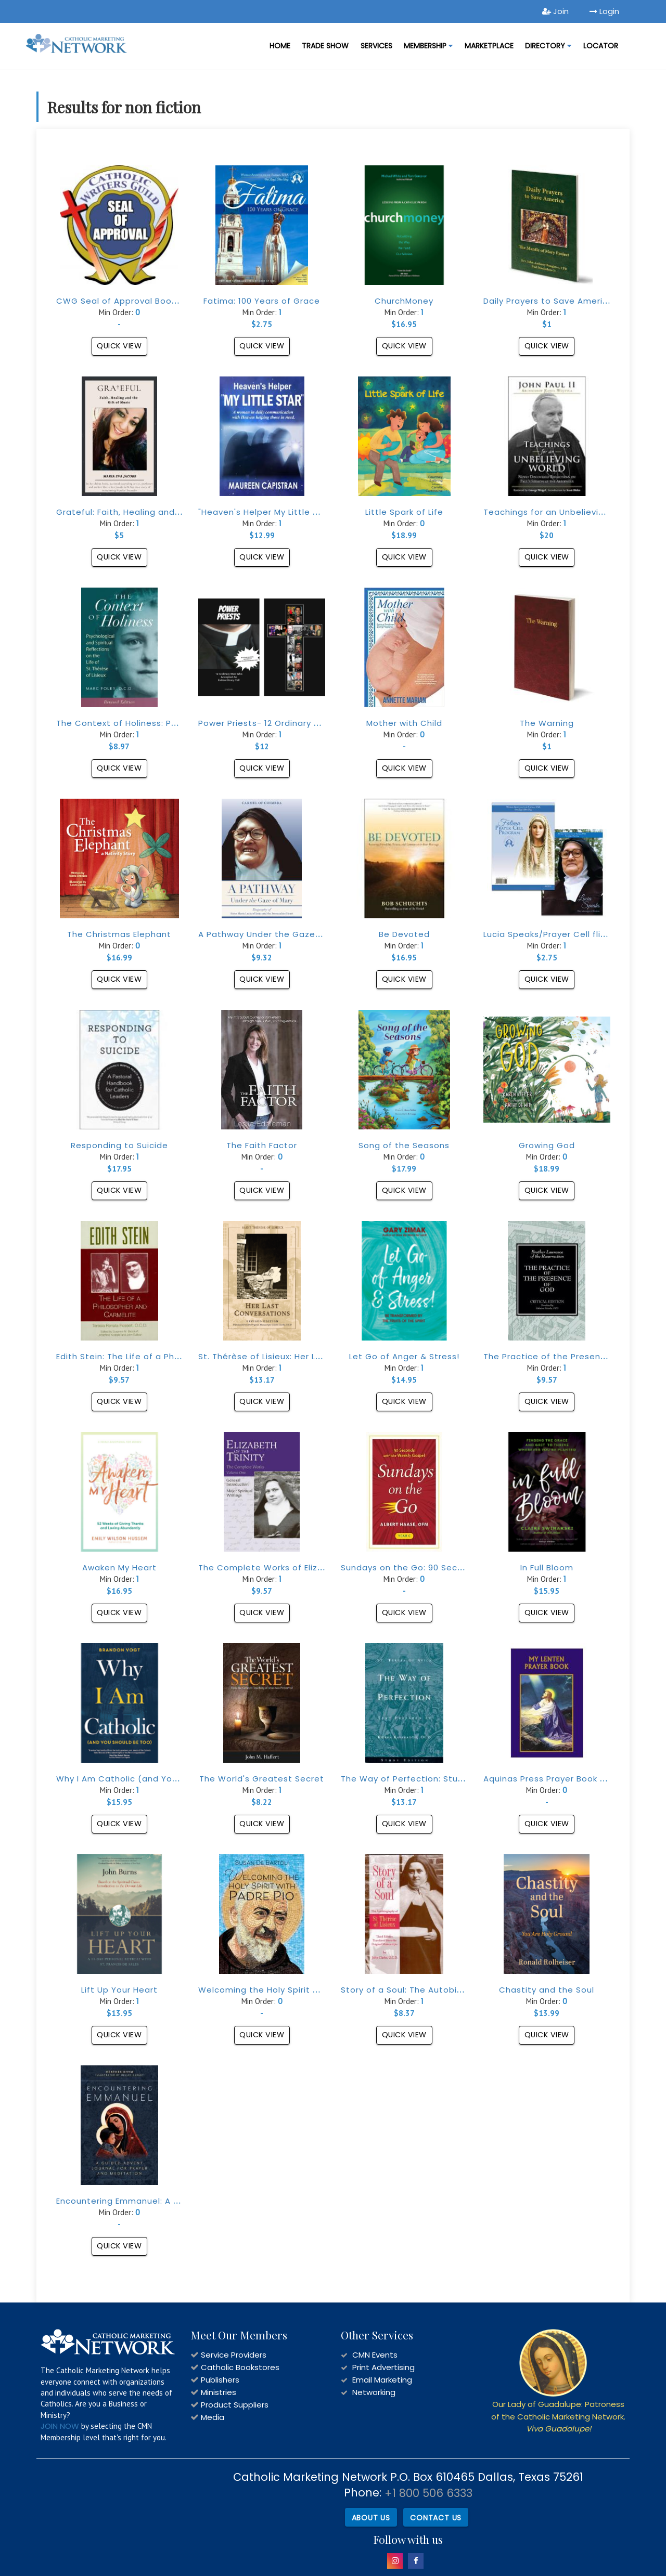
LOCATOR (600, 46)
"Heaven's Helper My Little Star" (266, 511)
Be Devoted (404, 934)
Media (212, 2417)
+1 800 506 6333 (428, 2493)
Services (376, 46)
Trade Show (325, 46)
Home (280, 46)
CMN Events (375, 2354)
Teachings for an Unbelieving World (560, 511)
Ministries (218, 2392)
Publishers (220, 2379)
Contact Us (435, 2516)
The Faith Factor (261, 1145)
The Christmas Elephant (119, 934)
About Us (369, 2516)
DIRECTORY (548, 46)
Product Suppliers (234, 2404)
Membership (428, 46)
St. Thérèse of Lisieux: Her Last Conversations (297, 1356)
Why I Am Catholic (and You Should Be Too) (151, 1778)
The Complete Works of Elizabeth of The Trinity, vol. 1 (313, 1567)
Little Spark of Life (404, 511)
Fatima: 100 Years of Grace (261, 300)
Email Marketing (382, 2379)
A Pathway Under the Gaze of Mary (274, 934)
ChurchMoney (404, 300)
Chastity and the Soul (546, 1989)
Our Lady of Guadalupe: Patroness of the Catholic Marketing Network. (558, 2416)
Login (604, 11)
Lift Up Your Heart (119, 1989)
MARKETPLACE (489, 46)
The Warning (547, 723)
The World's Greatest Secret (261, 1778)
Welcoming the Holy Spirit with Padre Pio (286, 1989)
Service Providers (233, 2354)
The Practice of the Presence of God (563, 1356)
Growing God (547, 1145)
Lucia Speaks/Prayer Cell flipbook (555, 934)
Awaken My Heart (119, 1567)
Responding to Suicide (119, 1145)
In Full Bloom (546, 1567)
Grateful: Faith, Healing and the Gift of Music (153, 511)
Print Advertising (383, 2367)
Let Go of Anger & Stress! (404, 1356)
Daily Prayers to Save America (548, 300)
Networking (373, 2392)
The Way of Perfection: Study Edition (420, 1778)
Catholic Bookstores (240, 2367)
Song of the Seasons (404, 1145)
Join (555, 11)
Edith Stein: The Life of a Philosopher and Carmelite (168, 1356)
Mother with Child (404, 723)
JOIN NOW (60, 2426)
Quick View (119, 346)
